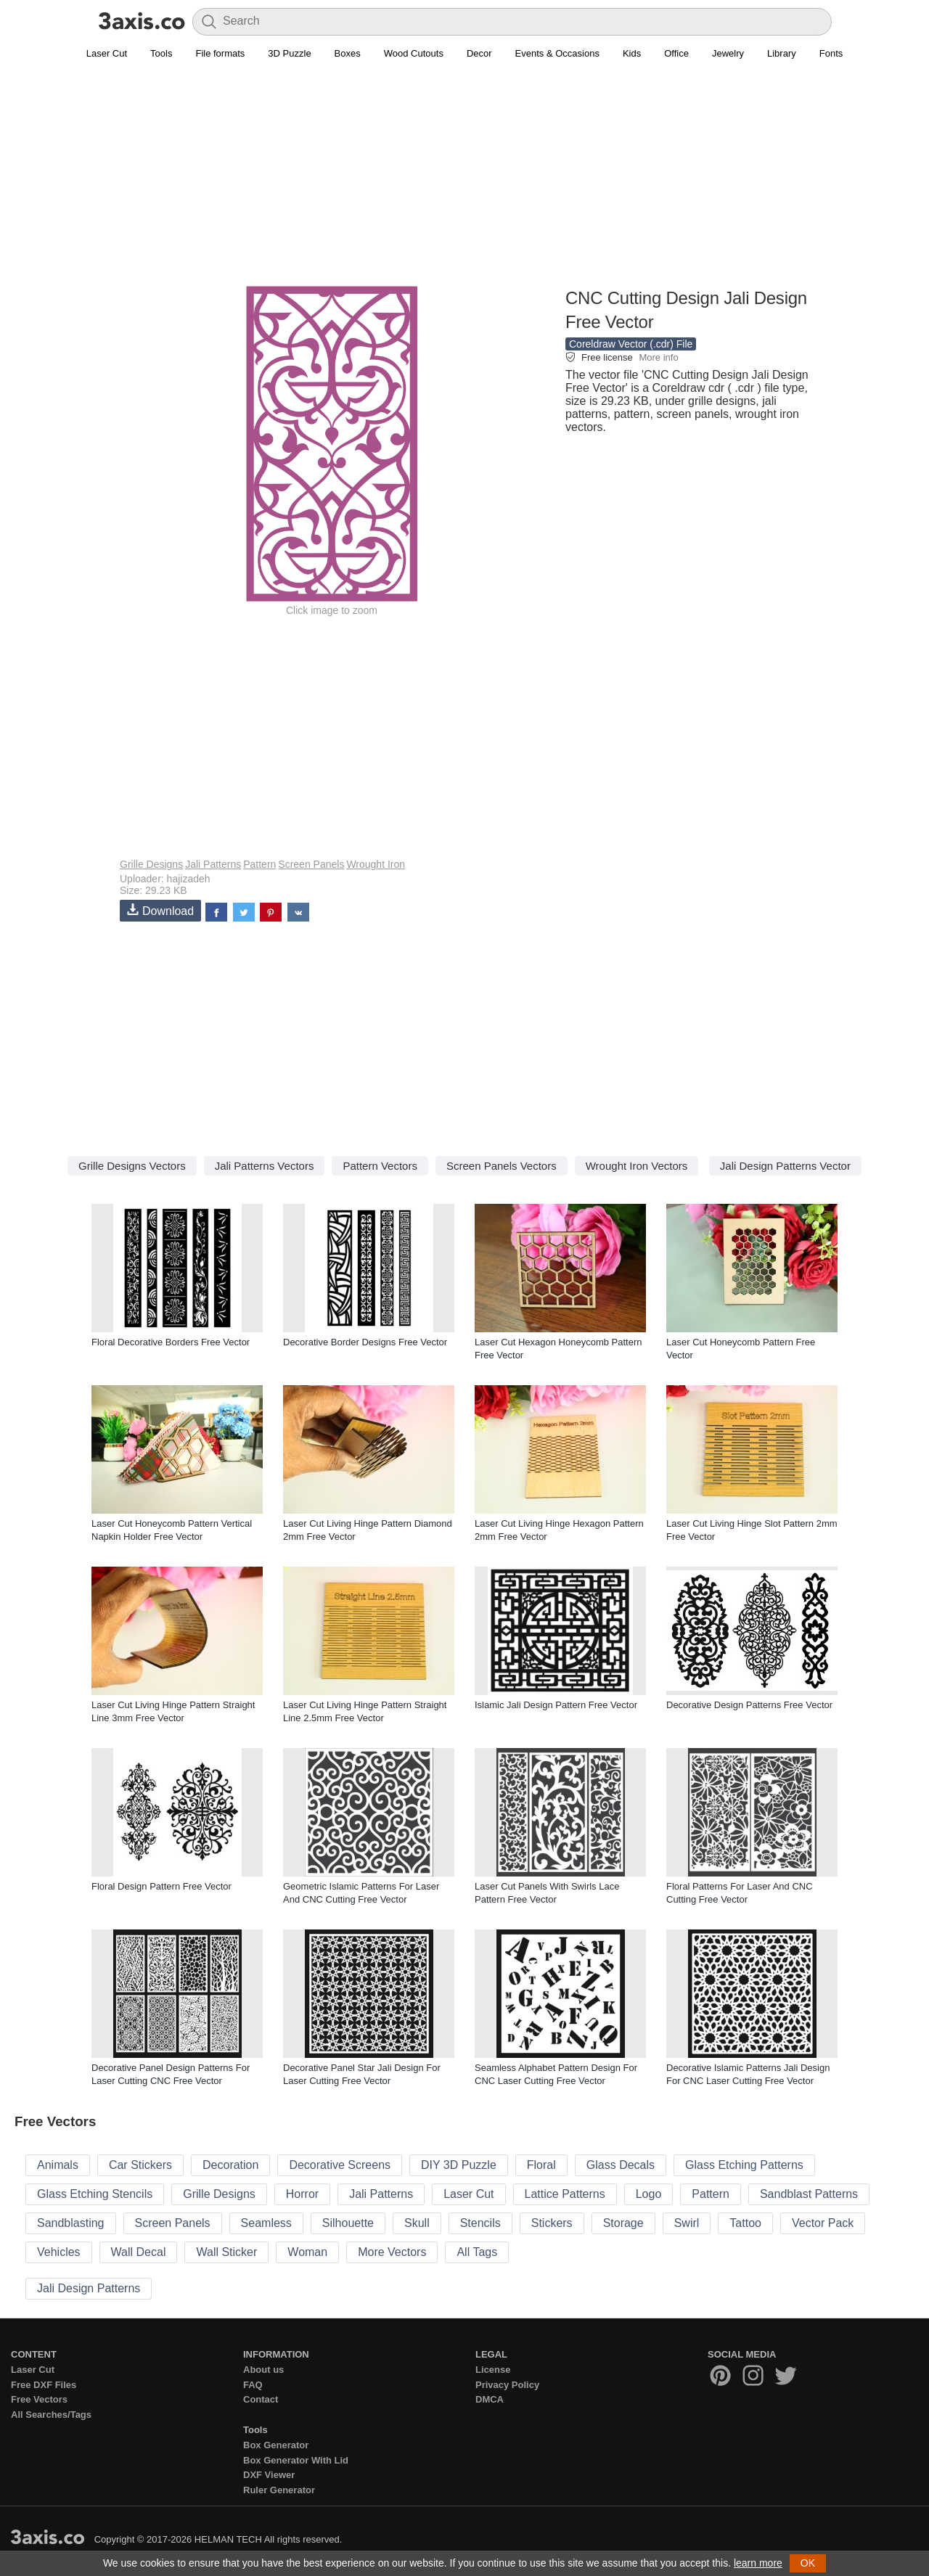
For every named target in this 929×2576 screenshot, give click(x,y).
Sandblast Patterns (809, 2194)
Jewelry (728, 53)
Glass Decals (620, 2165)
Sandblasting (71, 2223)
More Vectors (392, 2252)
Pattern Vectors (380, 1166)
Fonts (831, 53)
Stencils (480, 2223)
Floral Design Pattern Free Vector (161, 1886)
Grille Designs (151, 864)
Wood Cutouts (413, 53)
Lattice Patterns (565, 2194)
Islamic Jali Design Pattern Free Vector (556, 1704)
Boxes (348, 53)
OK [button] (808, 2563)
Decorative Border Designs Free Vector (365, 1342)
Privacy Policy (507, 2384)
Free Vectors (39, 2399)
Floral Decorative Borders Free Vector (170, 1342)
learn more (758, 2563)
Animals (57, 2165)
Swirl (687, 2223)
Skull (417, 2223)
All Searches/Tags (51, 2414)
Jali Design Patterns (88, 2288)
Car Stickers (140, 2165)
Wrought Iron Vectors (637, 1166)
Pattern (259, 864)
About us (263, 2369)
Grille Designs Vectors (132, 1166)
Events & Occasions (557, 53)
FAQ (253, 2384)
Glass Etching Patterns (744, 2165)
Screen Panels (311, 864)
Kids (632, 53)
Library (781, 53)
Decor (479, 53)
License (492, 2369)
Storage (623, 2223)
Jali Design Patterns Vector (785, 1166)
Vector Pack (823, 2223)
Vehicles (59, 2252)
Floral (541, 2165)
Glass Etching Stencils (94, 2194)
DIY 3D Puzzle (458, 2165)
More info (658, 357)
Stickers (552, 2223)
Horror (302, 2194)
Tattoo (745, 2223)
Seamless (266, 2223)
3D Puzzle (289, 53)
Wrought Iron (375, 864)
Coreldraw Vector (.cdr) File (630, 344)
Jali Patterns (213, 864)
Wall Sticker (226, 2252)
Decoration (230, 2165)
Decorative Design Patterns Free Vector (749, 1704)
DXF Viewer (269, 2474)
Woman (307, 2252)
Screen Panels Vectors (501, 1166)
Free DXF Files (43, 2384)
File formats (220, 53)
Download (160, 910)
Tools (161, 53)
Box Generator (275, 2445)
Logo (649, 2194)
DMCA (489, 2399)
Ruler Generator (279, 2490)
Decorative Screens (339, 2165)
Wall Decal (138, 2252)
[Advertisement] (464, 182)
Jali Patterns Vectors (264, 1166)
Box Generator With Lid (295, 2460)
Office (676, 53)
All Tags (477, 2252)
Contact (260, 2399)
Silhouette (348, 2223)
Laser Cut (106, 53)
